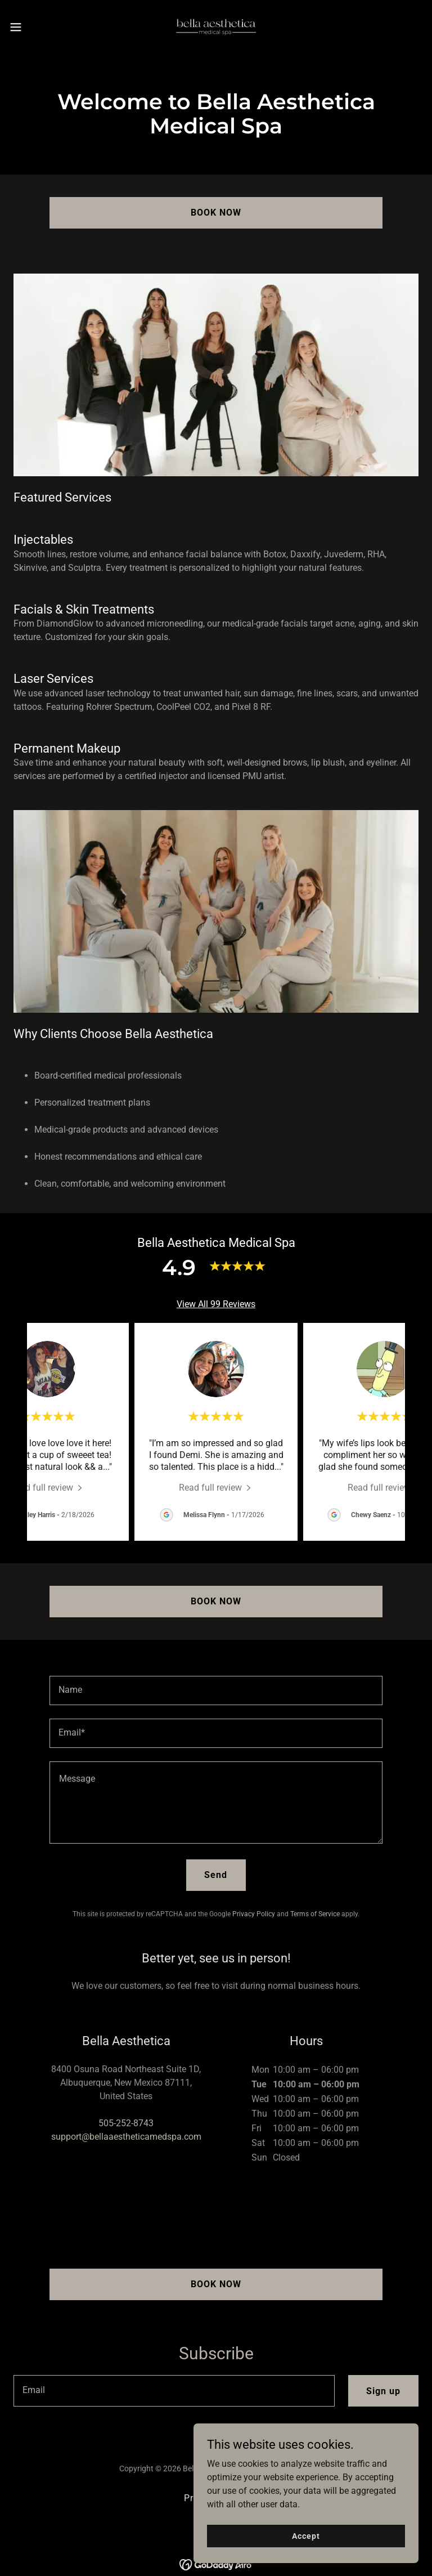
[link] (216, 27)
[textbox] (216, 1690)
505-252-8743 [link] (126, 2123)
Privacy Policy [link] (253, 1914)
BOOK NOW (216, 212)
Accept (306, 2535)
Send (215, 1875)
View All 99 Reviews (216, 1304)
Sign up (383, 2391)
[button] (36, 27)
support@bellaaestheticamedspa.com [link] (126, 2136)
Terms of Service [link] (315, 1914)
